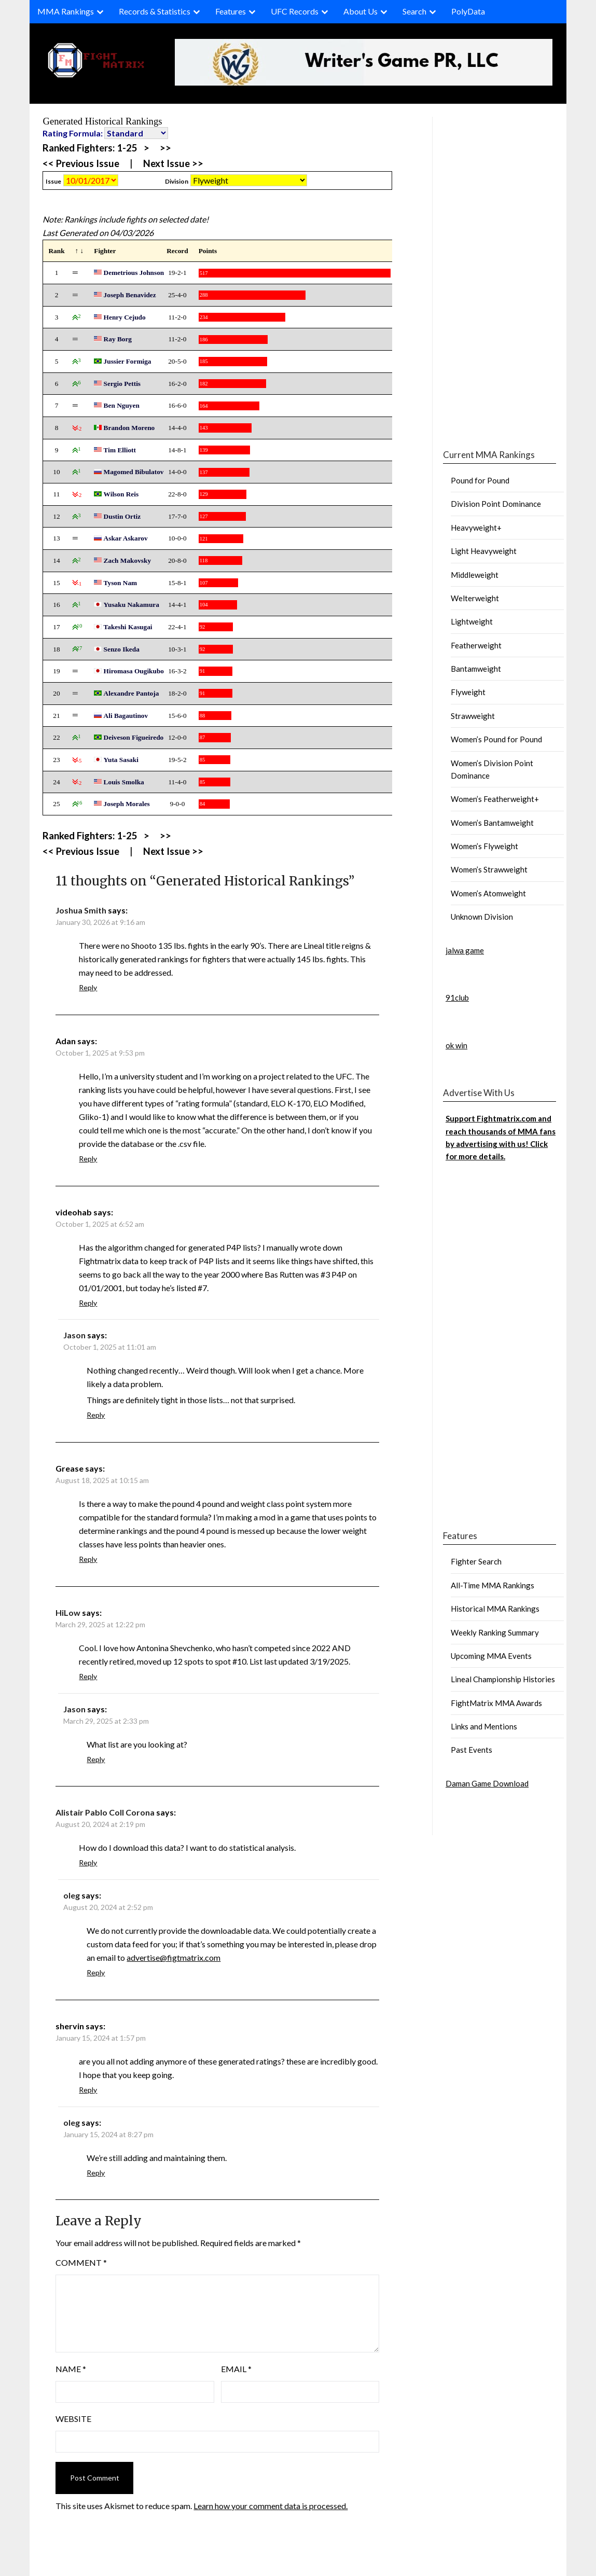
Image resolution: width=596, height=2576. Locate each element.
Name (71, 2369)
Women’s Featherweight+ (495, 799)
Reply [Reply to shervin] (88, 2089)
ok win (456, 1045)
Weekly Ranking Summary (495, 1632)
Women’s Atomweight (488, 893)
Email (236, 2369)
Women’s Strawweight (489, 869)
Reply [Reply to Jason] (96, 1414)
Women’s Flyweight (484, 846)
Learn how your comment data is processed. (270, 2506)
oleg (71, 1895)
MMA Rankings (65, 11)
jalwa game (465, 950)
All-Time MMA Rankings (492, 1585)
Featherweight (476, 645)
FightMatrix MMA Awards (496, 1703)
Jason (74, 1335)
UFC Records (294, 11)
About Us (360, 11)
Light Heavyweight (484, 551)
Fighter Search (476, 1561)
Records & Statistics (154, 11)
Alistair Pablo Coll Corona (105, 1812)
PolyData (468, 11)
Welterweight (475, 598)
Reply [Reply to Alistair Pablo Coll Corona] (88, 1862)
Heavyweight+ (476, 527)
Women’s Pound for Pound (496, 739)
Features (230, 11)
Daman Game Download (487, 1783)
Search (414, 11)
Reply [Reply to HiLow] (88, 1676)
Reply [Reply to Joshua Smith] (88, 987)
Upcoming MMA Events (491, 1655)
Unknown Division (482, 916)
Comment (81, 2262)
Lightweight (472, 621)
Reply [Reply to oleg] (96, 1972)
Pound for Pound (480, 480)
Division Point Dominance (496, 503)
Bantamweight (476, 668)
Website (73, 2418)
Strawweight (473, 716)
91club (457, 997)
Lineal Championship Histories (503, 1679)
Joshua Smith (81, 910)
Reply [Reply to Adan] (88, 1158)
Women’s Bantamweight (492, 822)
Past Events (471, 1749)
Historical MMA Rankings (495, 1608)
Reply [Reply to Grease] (88, 1559)
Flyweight (468, 692)
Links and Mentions (484, 1726)
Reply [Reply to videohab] (88, 1302)
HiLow (68, 1612)
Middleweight (474, 574)
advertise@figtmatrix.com (173, 1957)
